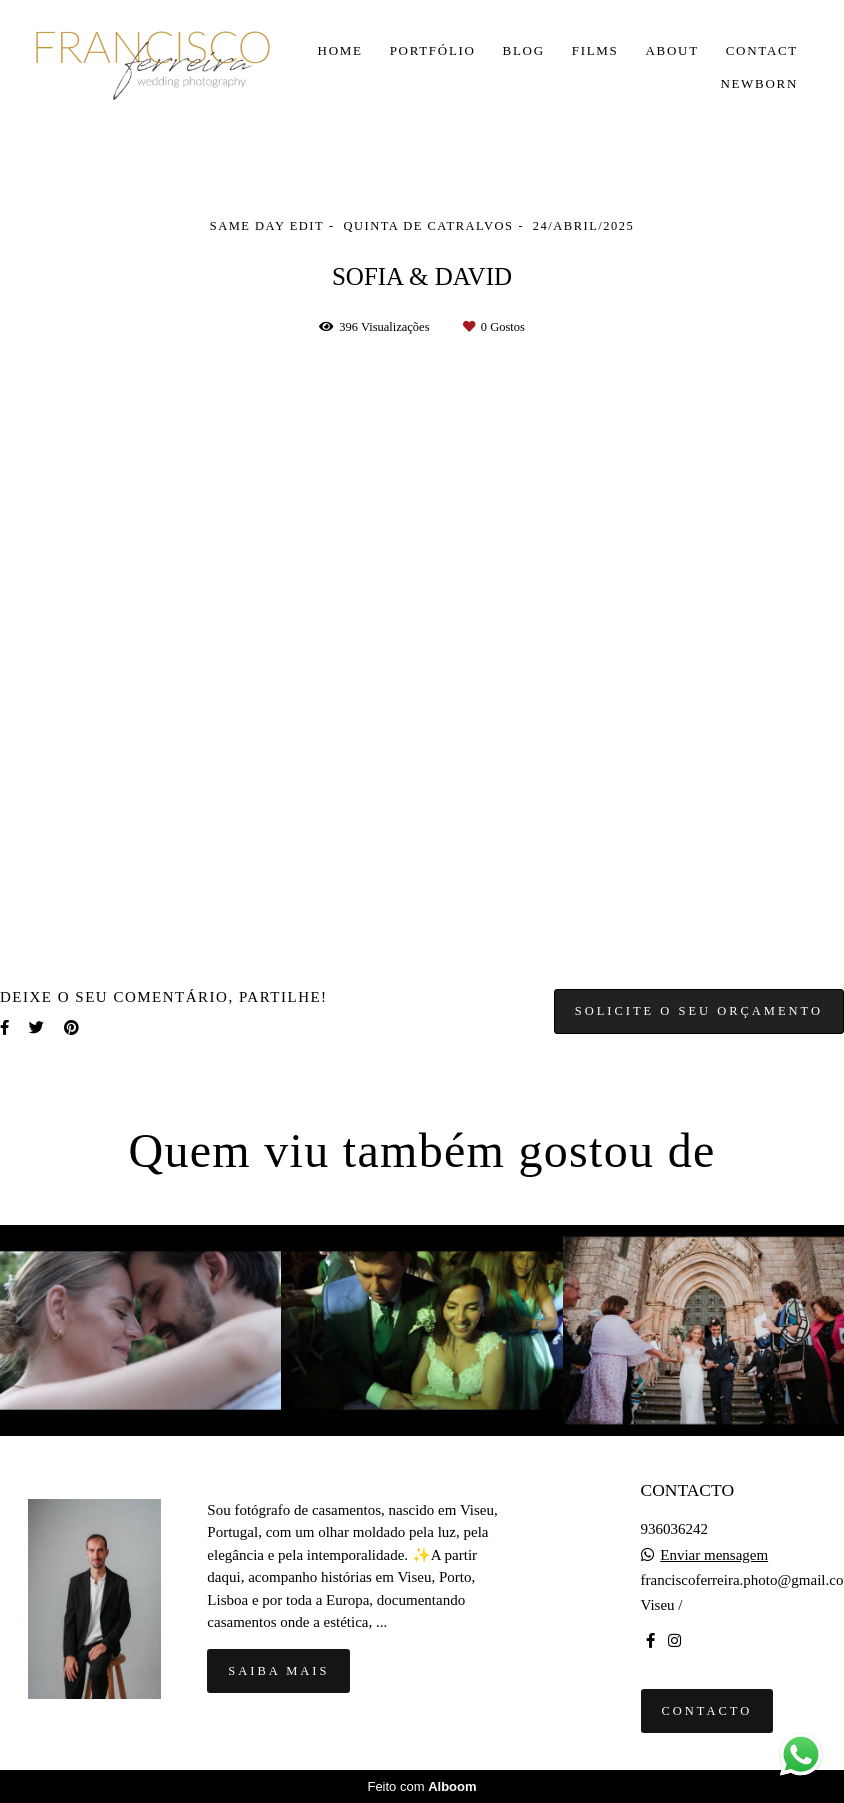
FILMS (595, 50)
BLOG (524, 50)
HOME (340, 50)
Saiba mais (278, 1671)
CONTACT (762, 50)
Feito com (421, 1786)
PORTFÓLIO (433, 50)
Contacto (707, 1711)
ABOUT (672, 50)
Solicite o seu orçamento (699, 1011)
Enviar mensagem (714, 1555)
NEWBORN (759, 83)
